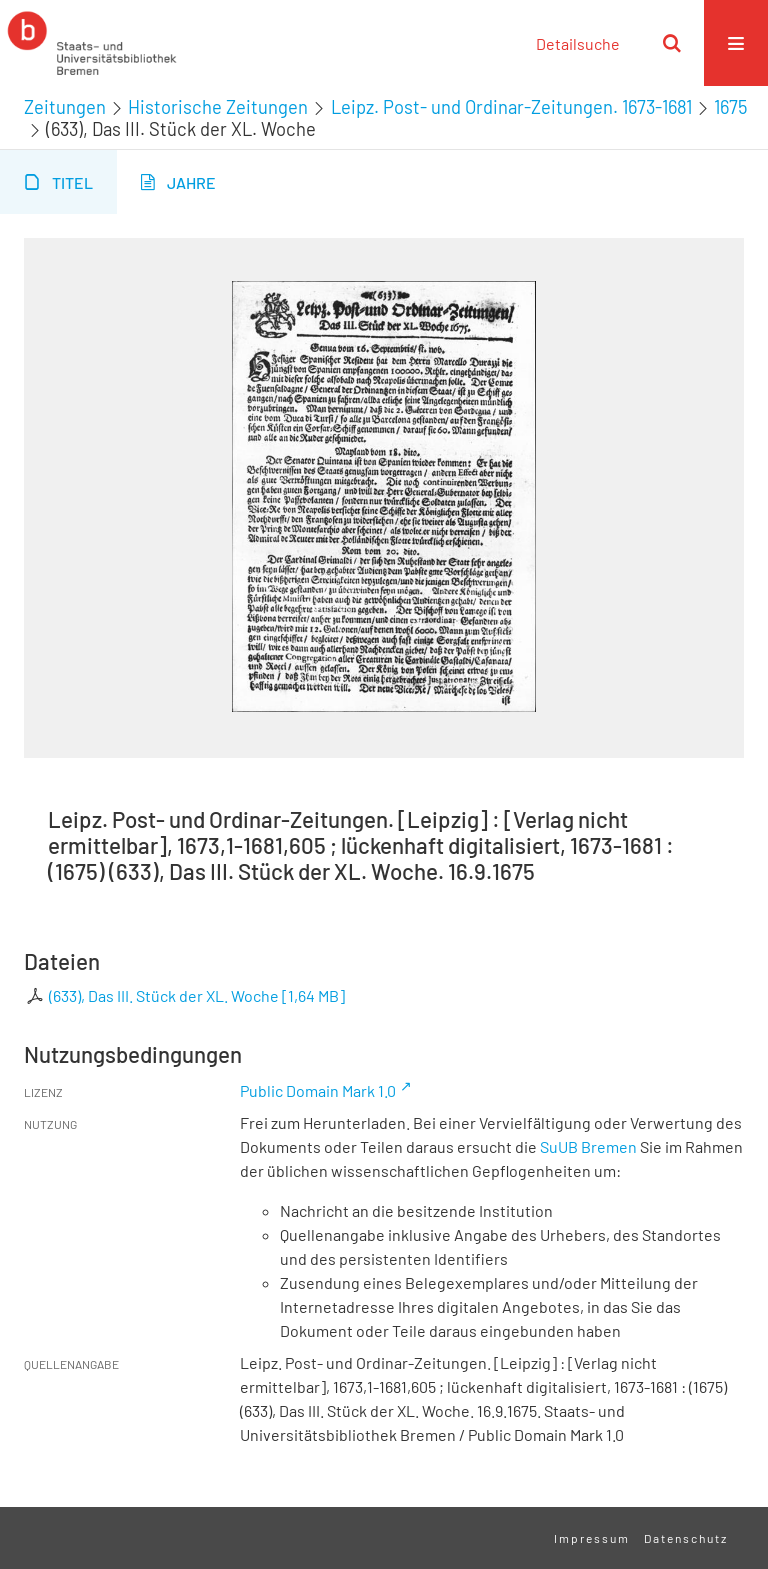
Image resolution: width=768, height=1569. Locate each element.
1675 (730, 107)
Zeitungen (65, 107)
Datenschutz (686, 1538)
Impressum (592, 1538)
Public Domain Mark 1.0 (318, 1090)
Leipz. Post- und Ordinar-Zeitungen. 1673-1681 (511, 107)
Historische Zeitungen (218, 107)
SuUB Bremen (588, 1146)
